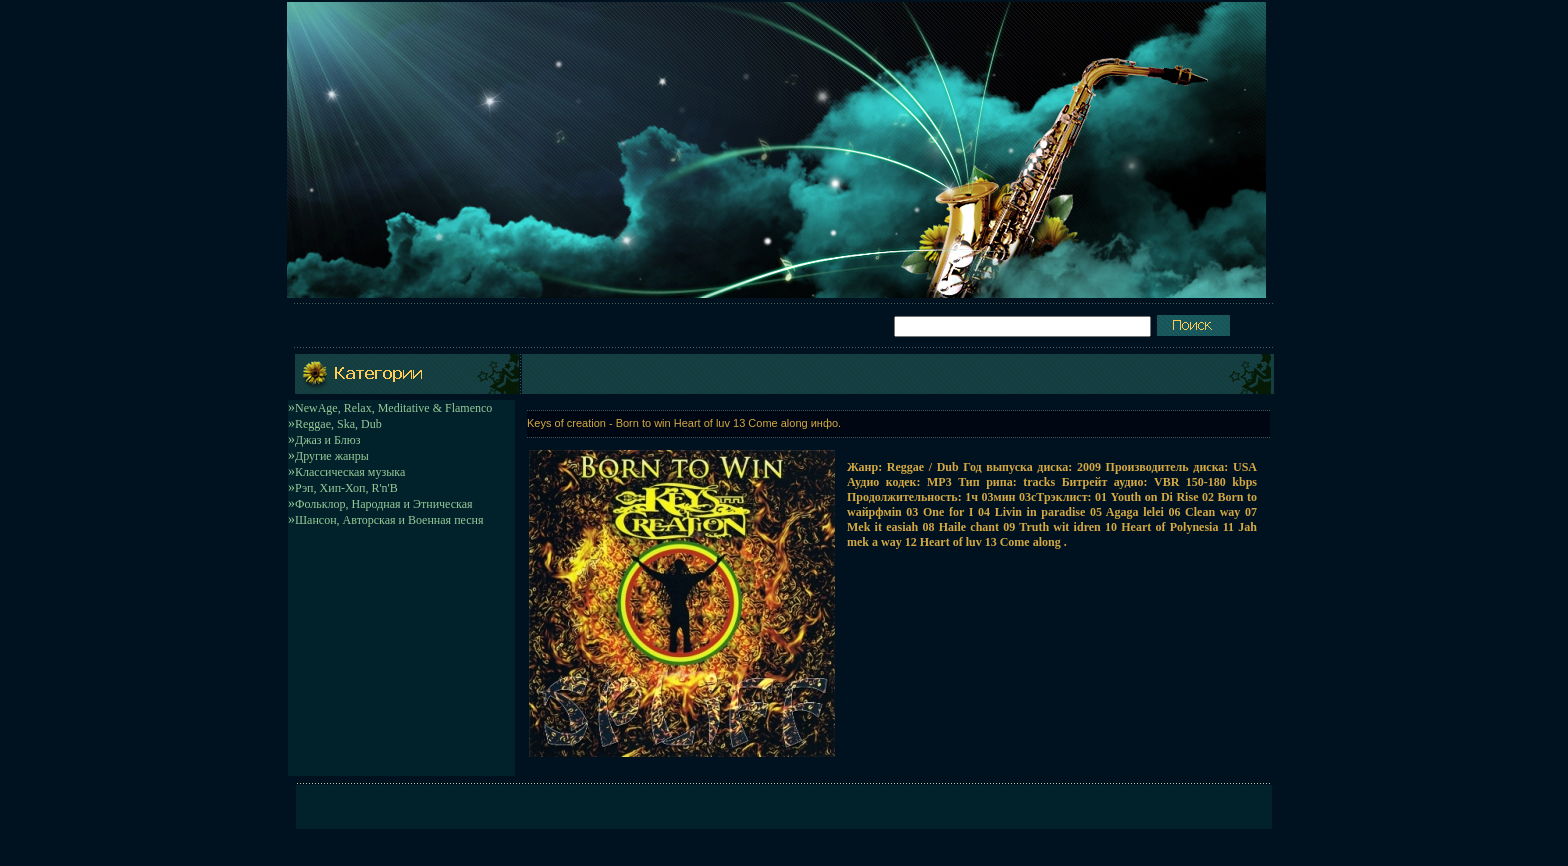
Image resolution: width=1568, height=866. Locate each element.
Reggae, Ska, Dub (338, 424)
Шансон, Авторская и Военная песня (389, 520)
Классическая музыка (350, 472)
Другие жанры (332, 456)
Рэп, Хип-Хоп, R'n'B (346, 488)
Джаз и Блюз (327, 440)
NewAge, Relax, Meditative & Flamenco (393, 408)
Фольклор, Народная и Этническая (384, 504)
